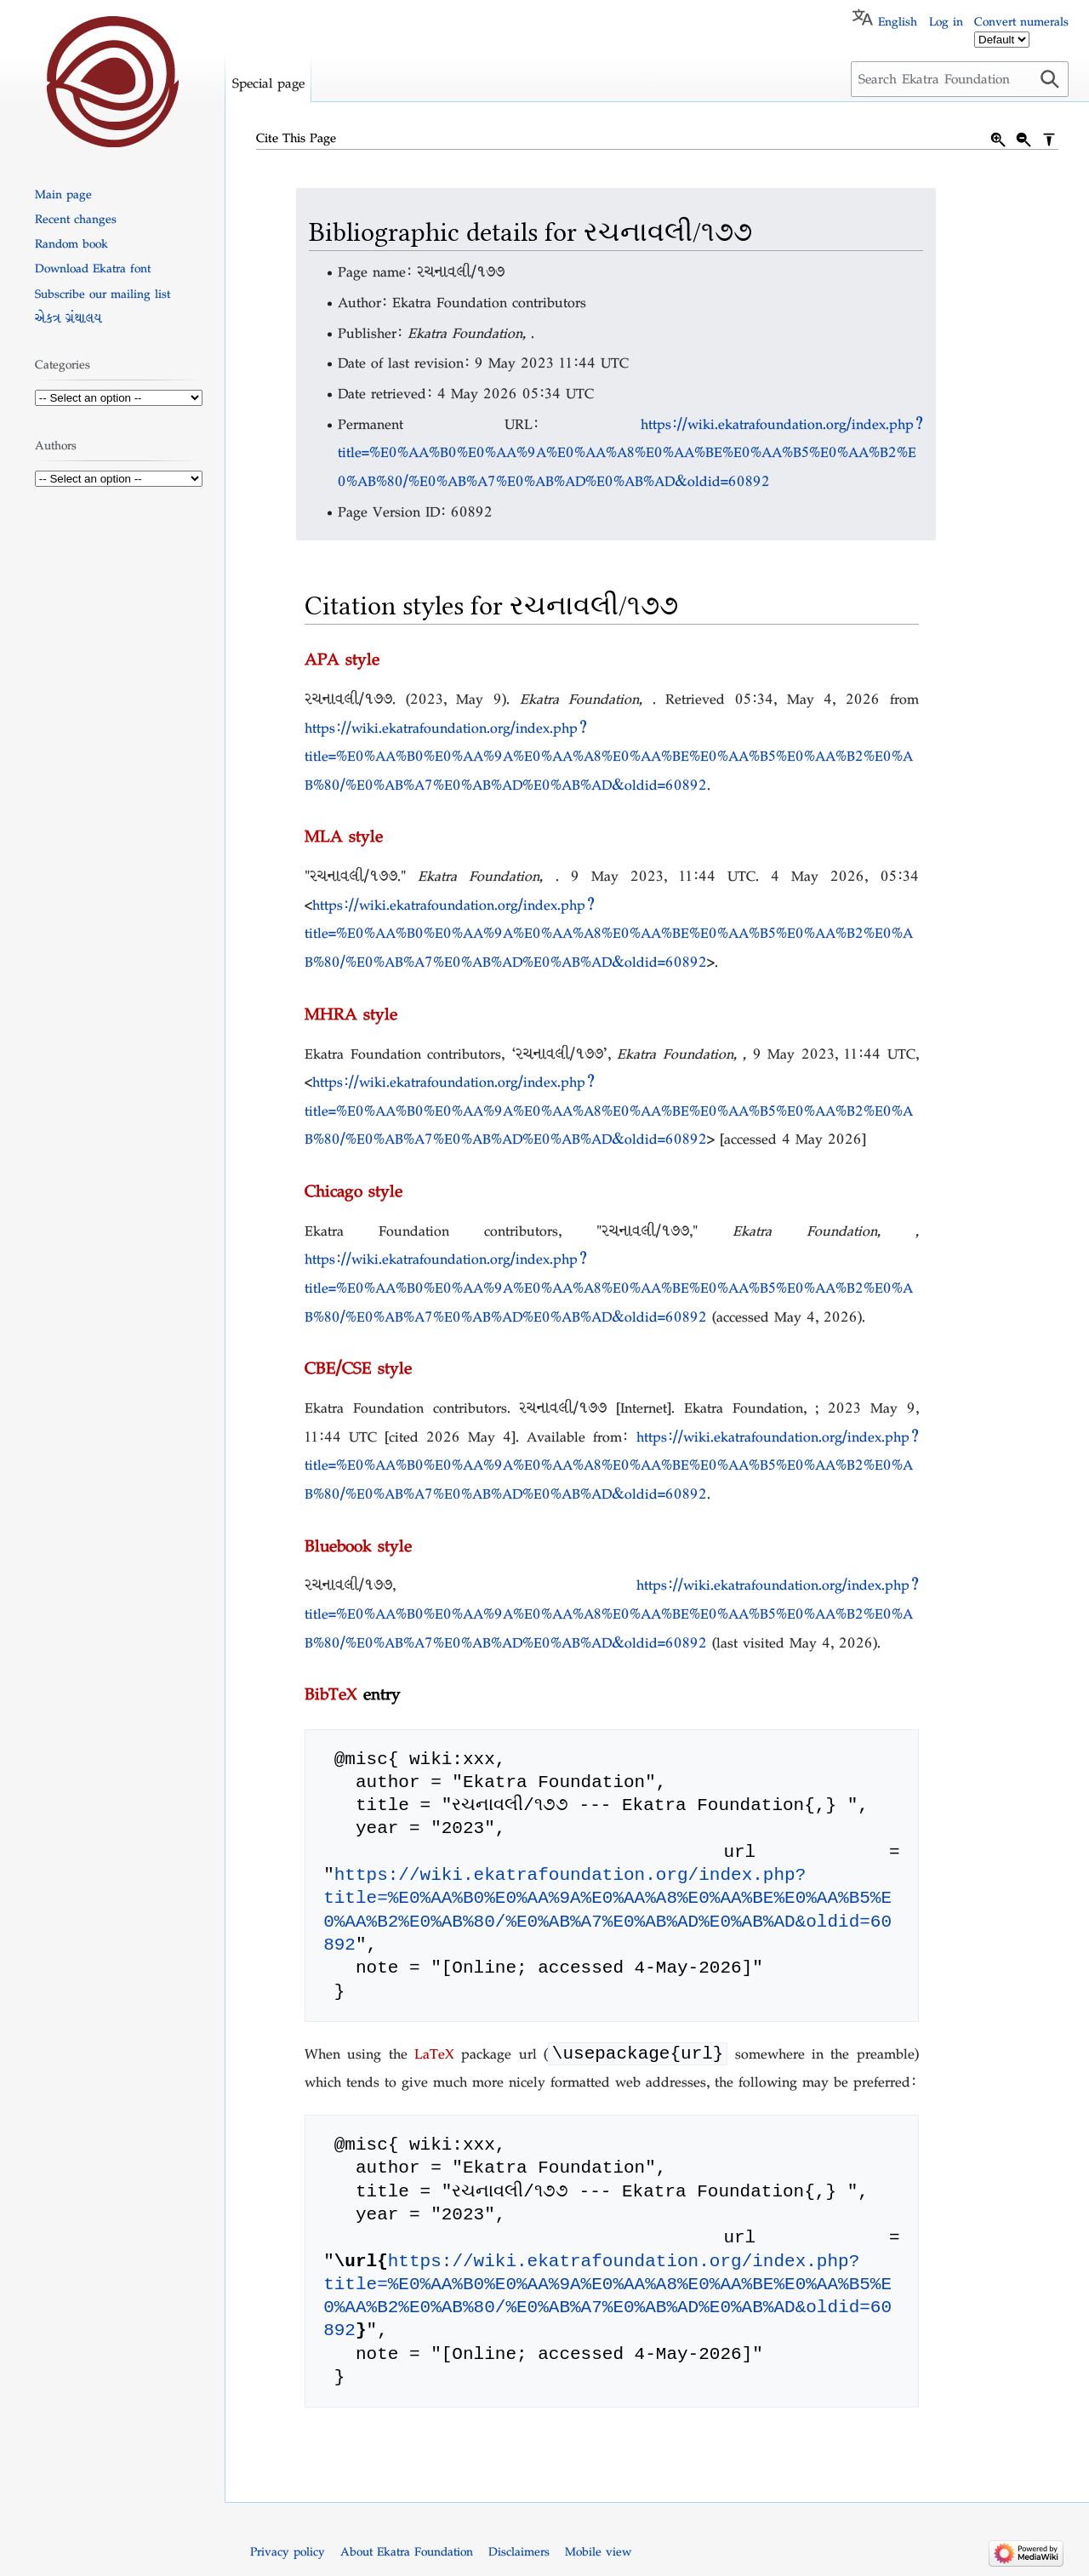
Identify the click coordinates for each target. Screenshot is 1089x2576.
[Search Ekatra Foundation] (960, 79)
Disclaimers (519, 2553)
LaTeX (434, 2055)
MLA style (344, 835)
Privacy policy (287, 2553)
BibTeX (331, 1693)
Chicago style (353, 1190)
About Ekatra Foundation (406, 2553)
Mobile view (598, 2553)
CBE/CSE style (358, 1367)
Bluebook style (358, 1545)
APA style (342, 658)
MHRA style (351, 1013)
